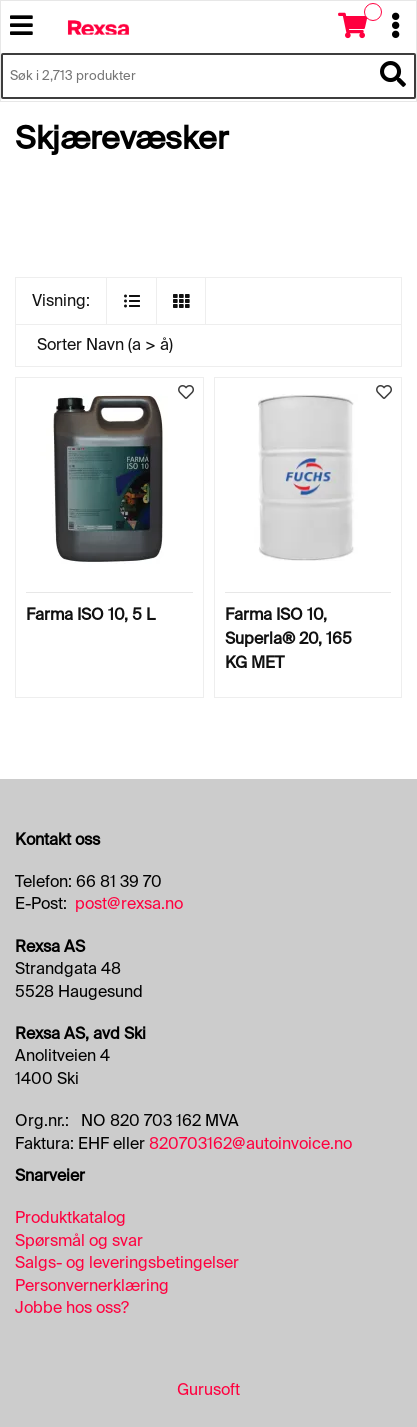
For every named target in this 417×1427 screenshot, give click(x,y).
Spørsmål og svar (79, 1240)
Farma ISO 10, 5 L (90, 614)
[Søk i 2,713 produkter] (186, 76)
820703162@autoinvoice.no (250, 1143)
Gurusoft (208, 1389)
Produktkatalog (70, 1217)
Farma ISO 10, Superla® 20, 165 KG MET (288, 638)
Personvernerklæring (92, 1285)
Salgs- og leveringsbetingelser (127, 1262)
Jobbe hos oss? (72, 1307)
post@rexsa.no (129, 903)
